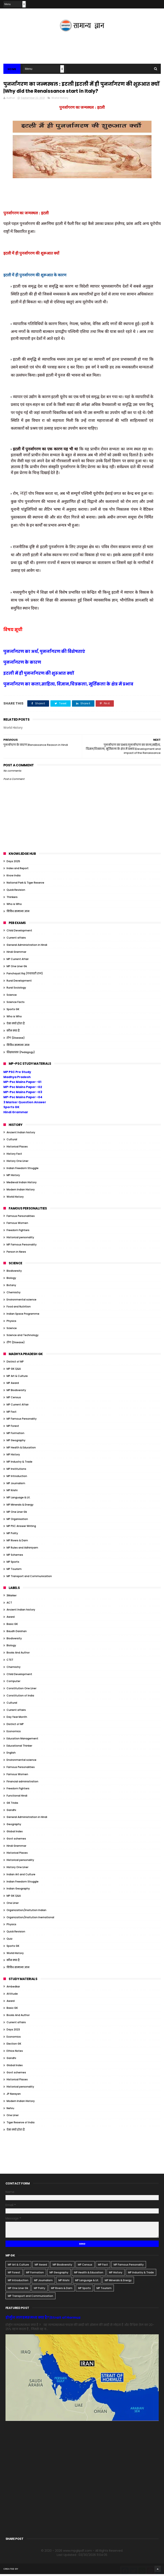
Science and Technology (23, 1337)
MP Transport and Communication (29, 1578)
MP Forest (13, 1428)
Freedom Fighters (18, 1232)
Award (11, 1619)
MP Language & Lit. (18, 1499)
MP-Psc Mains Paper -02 (22, 1089)
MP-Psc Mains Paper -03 (22, 1094)
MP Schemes (15, 1556)
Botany (11, 1287)
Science (12, 997)
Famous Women (17, 1225)
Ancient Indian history (21, 1134)
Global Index (15, 1833)
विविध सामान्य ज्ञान (18, 913)
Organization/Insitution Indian (26, 1912)
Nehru (10, 2110)
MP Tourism (14, 1571)
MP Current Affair (18, 961)
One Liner (13, 1905)
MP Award (13, 1385)
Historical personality (20, 1239)
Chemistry (14, 1294)
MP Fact (12, 1413)
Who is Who (14, 906)
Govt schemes (16, 1840)
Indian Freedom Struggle (23, 1170)
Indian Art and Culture (21, 1876)
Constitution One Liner (21, 1690)
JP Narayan (14, 2096)
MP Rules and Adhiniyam (22, 1549)
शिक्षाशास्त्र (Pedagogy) (21, 1054)
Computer (13, 1683)
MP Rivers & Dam (17, 1542)
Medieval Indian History (22, 1184)
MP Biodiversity (16, 1392)
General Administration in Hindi (27, 947)
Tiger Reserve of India (20, 2124)
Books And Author (18, 1654)
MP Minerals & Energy (20, 1507)
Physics (11, 1323)
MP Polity (12, 1535)
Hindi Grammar (16, 954)
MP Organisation (17, 1521)
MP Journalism (16, 1485)
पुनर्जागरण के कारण (22, 664)
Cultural (12, 1141)
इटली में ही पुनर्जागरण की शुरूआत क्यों (39, 675)
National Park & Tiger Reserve (25, 885)
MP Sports (13, 1564)
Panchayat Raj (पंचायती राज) (25, 975)
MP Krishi (12, 1492)
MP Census (14, 1399)
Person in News (16, 1253)
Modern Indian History (21, 1191)
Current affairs (16, 940)
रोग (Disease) (16, 1040)
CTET (10, 1662)
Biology (11, 1280)
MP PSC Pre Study (17, 1074)
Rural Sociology (16, 990)
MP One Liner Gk (17, 968)
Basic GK (12, 1626)
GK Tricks (12, 1805)
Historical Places (17, 1148)
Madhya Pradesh (17, 1079)
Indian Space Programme (23, 1316)
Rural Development (19, 982)
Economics (14, 1733)
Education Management (22, 1740)
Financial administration (22, 1783)
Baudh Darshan (17, 1633)
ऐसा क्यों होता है (16, 1025)
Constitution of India (20, 1697)
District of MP (15, 1363)
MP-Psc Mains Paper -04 (22, 1099)
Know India (14, 877)
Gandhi (11, 1812)
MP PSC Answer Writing (21, 1528)
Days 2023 (13, 2031)
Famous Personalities (21, 1218)
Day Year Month (17, 1719)
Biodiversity (14, 1273)
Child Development (19, 932)
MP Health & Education (21, 1449)
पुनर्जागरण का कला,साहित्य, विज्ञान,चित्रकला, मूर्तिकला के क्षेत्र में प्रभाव (68, 686)
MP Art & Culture (17, 1378)
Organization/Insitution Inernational (30, 1919)
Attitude (12, 1996)
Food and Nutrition (19, 1308)
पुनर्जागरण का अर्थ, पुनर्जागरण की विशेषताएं (44, 653)
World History (59, 100)
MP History (13, 1177)
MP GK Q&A (14, 1371)
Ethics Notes (15, 2053)
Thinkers (12, 899)
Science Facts (16, 1004)
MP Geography (16, 1442)
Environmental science (21, 1301)
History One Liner (17, 1163)
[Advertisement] (82, 47)
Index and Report (18, 870)
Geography (14, 1826)
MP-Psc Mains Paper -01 (22, 1084)
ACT (9, 1604)
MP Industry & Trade (19, 1464)
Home (12, 70)
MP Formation (15, 1435)
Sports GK (13, 1011)
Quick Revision (16, 892)
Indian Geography (18, 1890)
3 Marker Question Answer (24, 1104)
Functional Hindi (17, 1798)
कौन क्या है (13, 1032)
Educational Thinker (19, 1747)
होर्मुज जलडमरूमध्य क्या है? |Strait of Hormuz (43, 2319)
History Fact (14, 1156)
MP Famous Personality (22, 1246)
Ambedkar (13, 1988)
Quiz (9, 1941)
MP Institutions (16, 1471)
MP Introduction (17, 1478)
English (11, 1755)
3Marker (12, 1597)
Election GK (14, 2046)
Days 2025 (13, 863)
